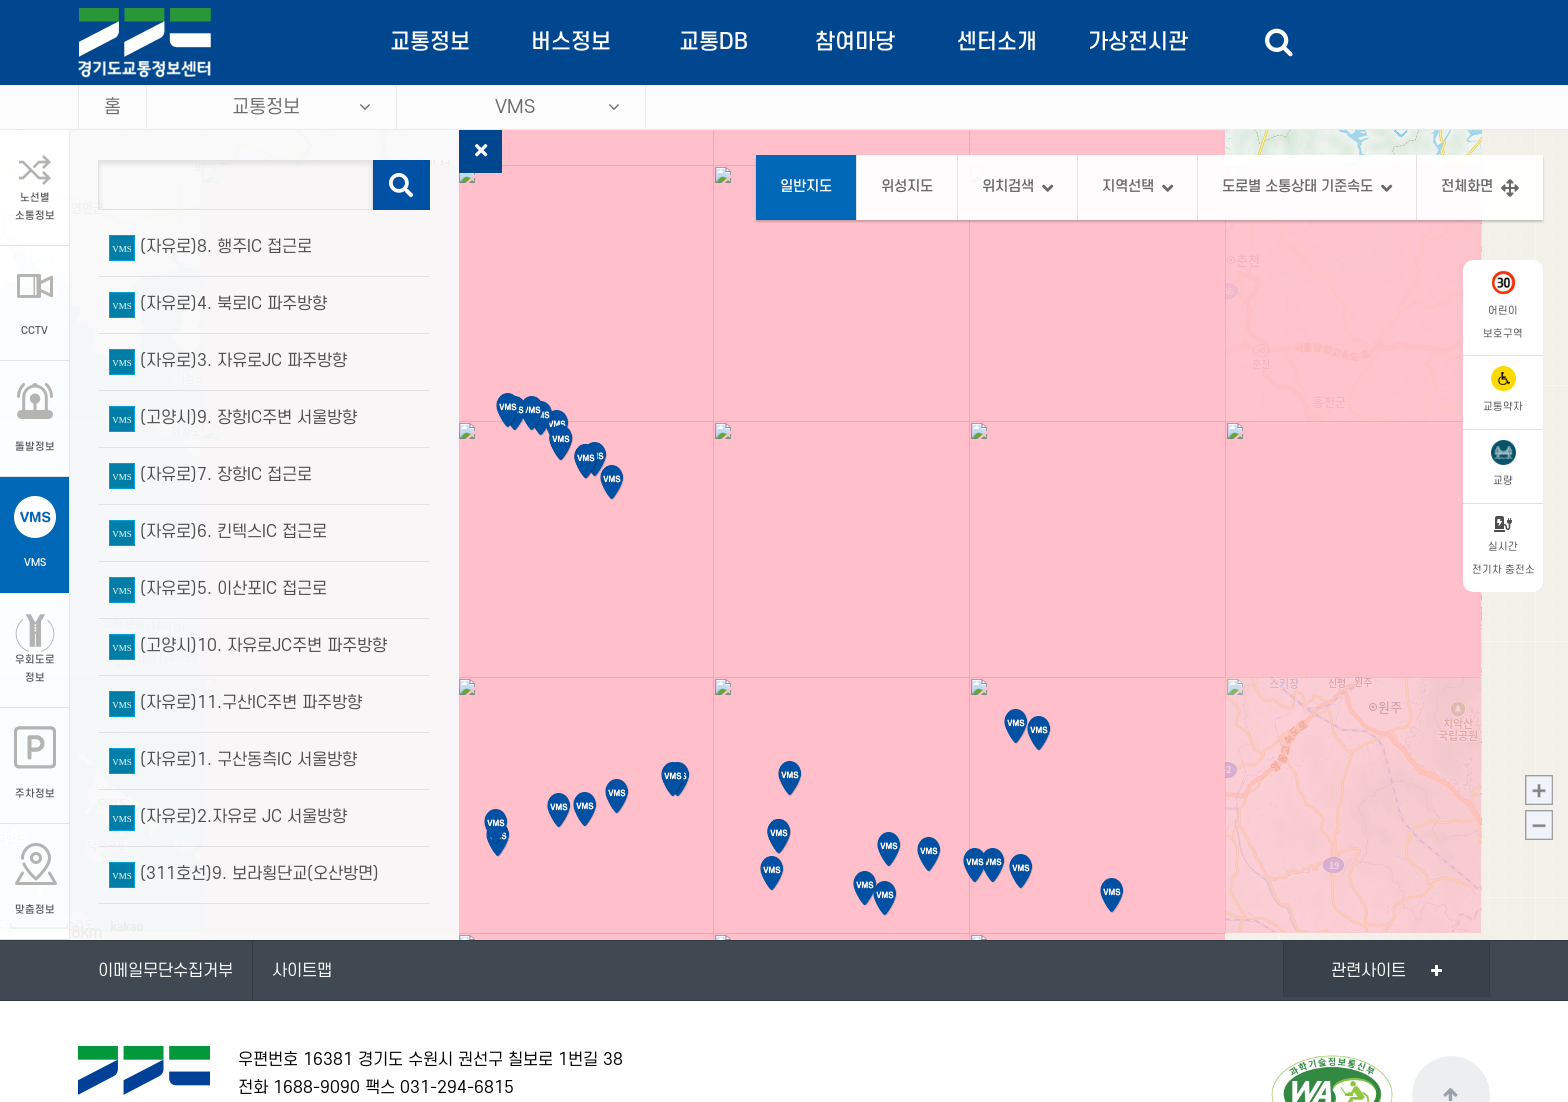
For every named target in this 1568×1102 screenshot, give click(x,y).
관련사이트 (1368, 971)
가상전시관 (1138, 42)
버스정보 (571, 42)
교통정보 (430, 42)
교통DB (713, 42)
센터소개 (997, 42)
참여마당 (855, 42)
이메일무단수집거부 (165, 971)
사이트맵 (302, 971)
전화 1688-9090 (299, 1088)
